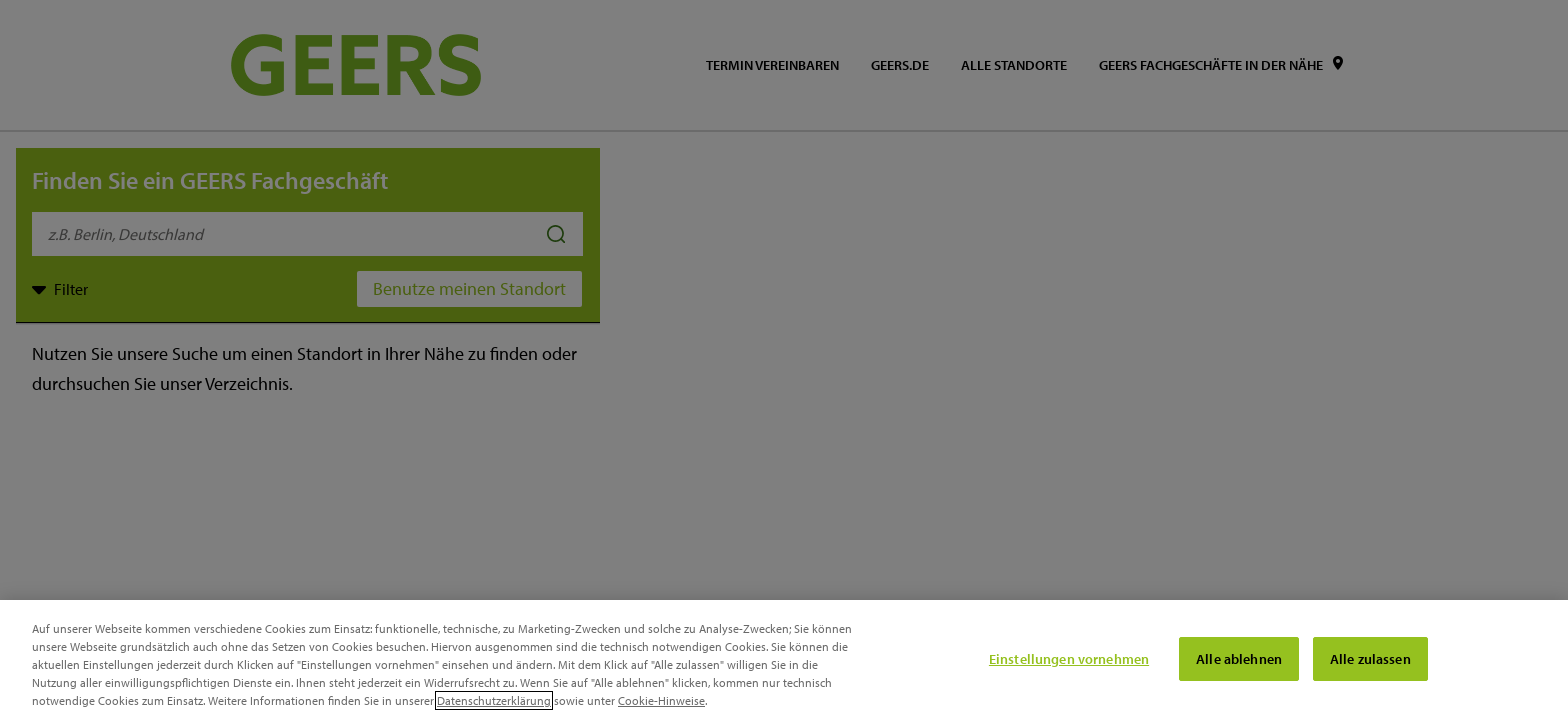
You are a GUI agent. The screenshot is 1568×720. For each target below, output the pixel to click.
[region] (784, 660)
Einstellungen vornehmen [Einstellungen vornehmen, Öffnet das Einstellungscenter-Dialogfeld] (1069, 659)
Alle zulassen (1370, 659)
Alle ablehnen (1239, 659)
